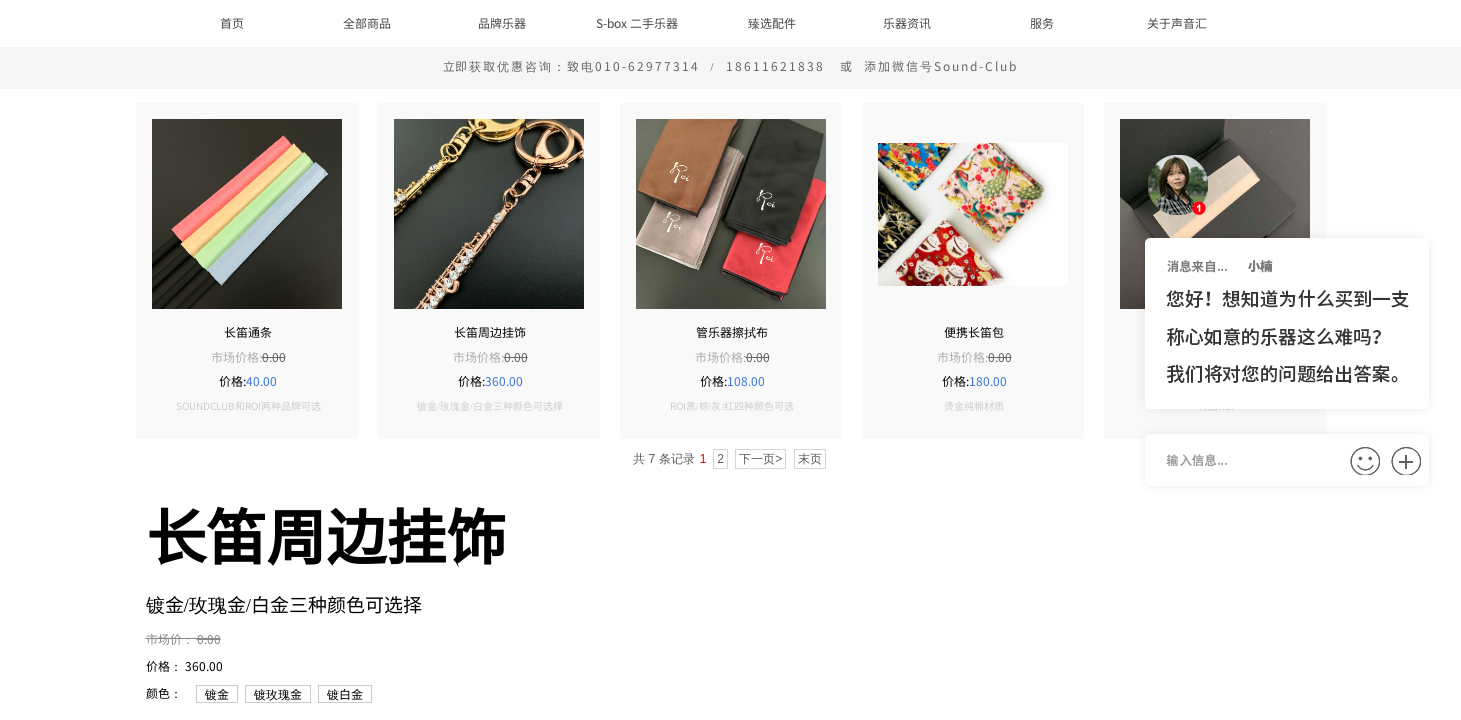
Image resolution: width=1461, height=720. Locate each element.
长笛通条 (248, 332)
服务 (1042, 22)
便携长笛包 (974, 332)
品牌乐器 (502, 22)
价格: (232, 380)
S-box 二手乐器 (637, 22)
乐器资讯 (907, 22)
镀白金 (345, 693)
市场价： (171, 638)
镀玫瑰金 (278, 693)
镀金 (217, 693)
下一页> (760, 459)
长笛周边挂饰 (490, 332)
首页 (232, 22)
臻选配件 (772, 22)
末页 (810, 459)
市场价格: (236, 356)
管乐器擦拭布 (732, 332)
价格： (165, 665)
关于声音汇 (1177, 22)
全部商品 (367, 22)
